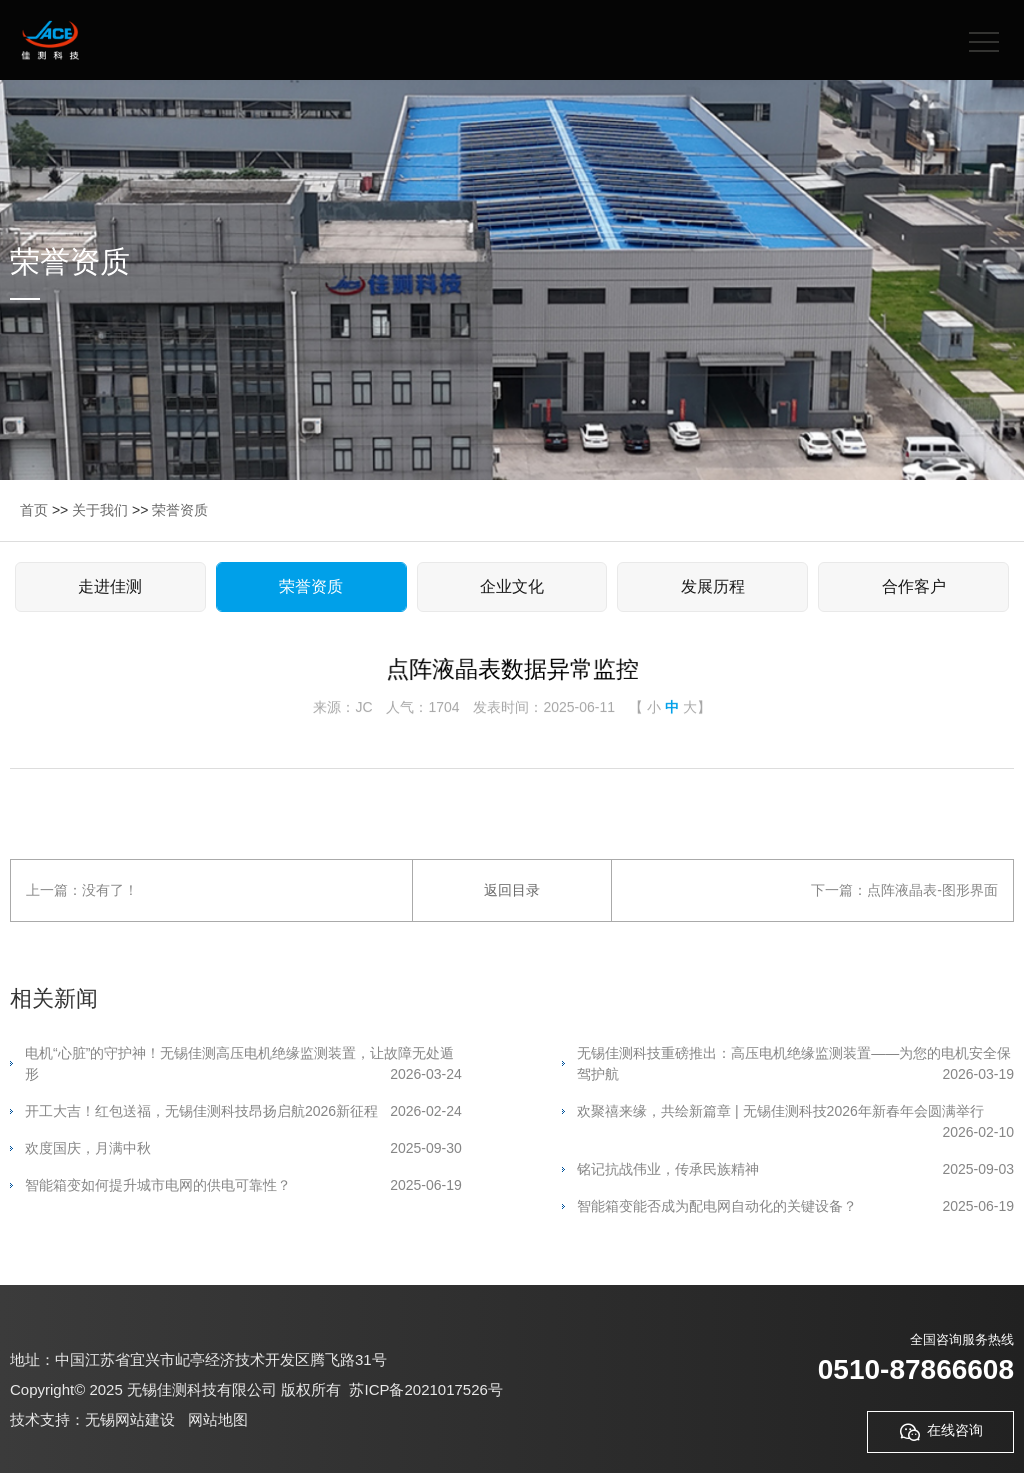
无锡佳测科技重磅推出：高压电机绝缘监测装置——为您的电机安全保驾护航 (795, 1065)
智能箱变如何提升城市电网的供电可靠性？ (243, 1185)
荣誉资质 (180, 510)
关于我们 (100, 510)
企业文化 (512, 586)
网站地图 (218, 1419)
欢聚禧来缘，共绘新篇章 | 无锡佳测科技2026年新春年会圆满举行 (795, 1112)
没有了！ (110, 890)
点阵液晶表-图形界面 (932, 890)
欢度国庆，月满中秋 (243, 1148)
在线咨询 (940, 1432)
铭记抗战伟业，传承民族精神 (795, 1169)
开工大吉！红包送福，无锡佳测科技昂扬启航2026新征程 (243, 1111)
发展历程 (713, 586)
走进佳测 (110, 586)
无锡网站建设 (130, 1419)
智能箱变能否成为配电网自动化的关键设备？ (795, 1206)
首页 (34, 510)
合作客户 (914, 586)
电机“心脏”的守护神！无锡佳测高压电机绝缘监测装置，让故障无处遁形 (243, 1065)
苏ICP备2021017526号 (425, 1389)
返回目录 (512, 890)
